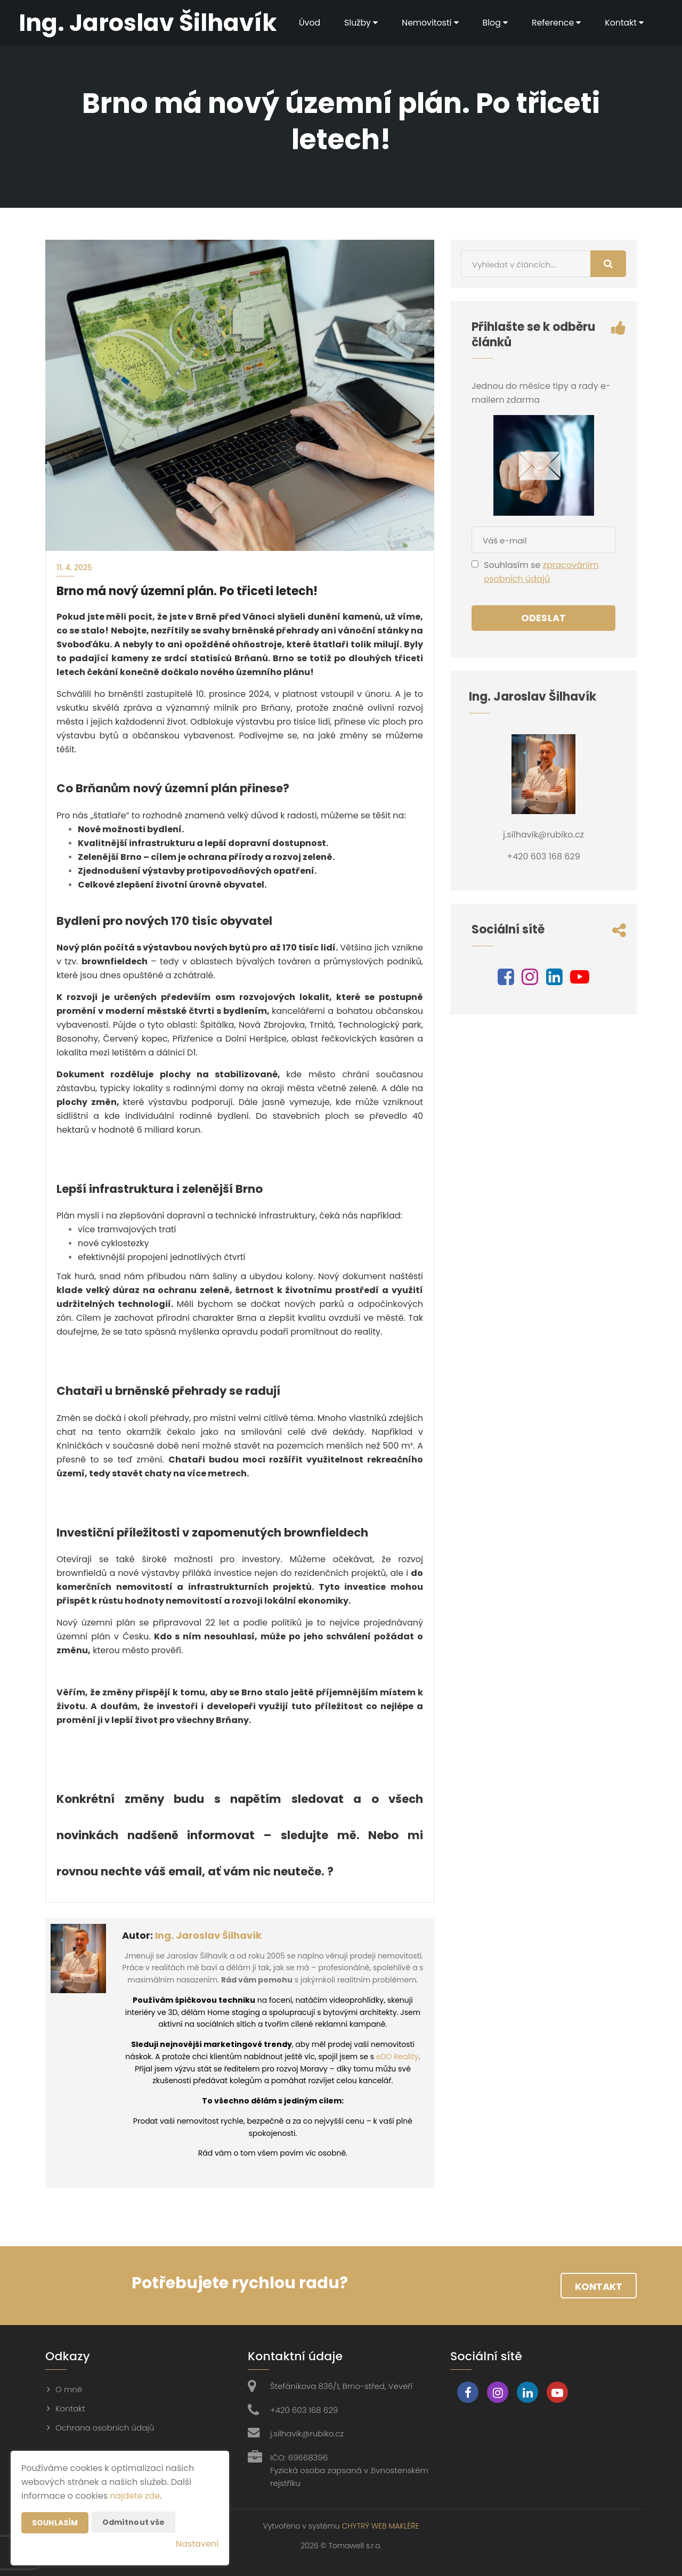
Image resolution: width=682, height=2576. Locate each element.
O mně (68, 2389)
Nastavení (197, 2544)
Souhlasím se (513, 565)
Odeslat (543, 617)
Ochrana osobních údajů (104, 2427)
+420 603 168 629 (304, 2410)
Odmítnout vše (133, 2522)
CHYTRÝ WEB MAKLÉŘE (380, 2526)
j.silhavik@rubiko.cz (307, 2433)
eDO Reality (397, 2056)
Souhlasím (55, 2522)
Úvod (306, 23)
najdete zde (135, 2496)
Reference (555, 23)
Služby (358, 23)
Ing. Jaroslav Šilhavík (208, 1935)
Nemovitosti (428, 23)
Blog (493, 23)
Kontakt (624, 23)
